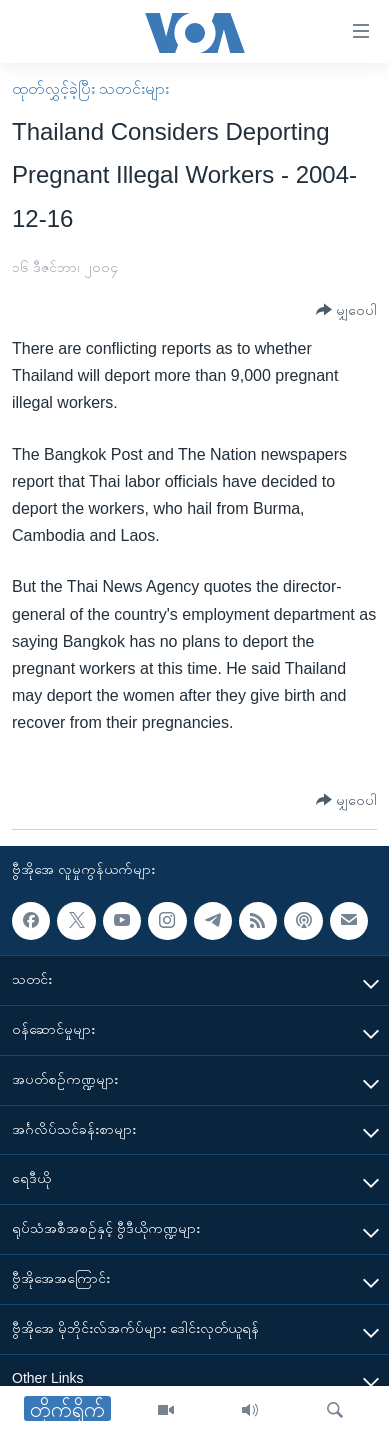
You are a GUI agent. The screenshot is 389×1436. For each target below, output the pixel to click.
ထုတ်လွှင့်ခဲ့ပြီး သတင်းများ (90, 88)
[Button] (346, 310)
